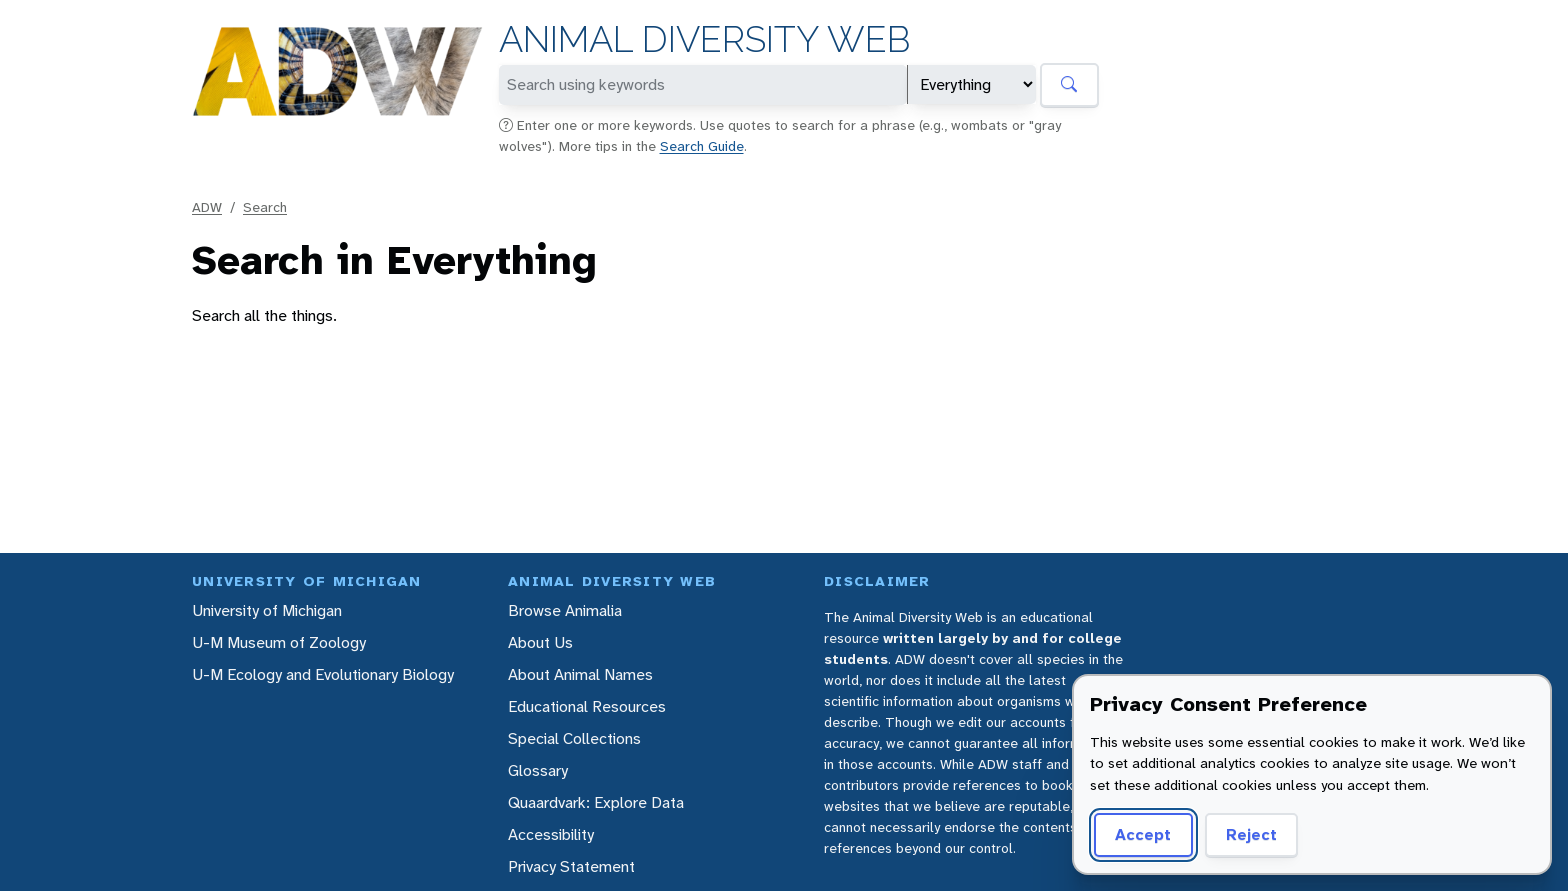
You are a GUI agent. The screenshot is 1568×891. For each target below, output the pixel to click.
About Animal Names (580, 674)
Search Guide (702, 146)
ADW (207, 207)
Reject (1251, 834)
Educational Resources (587, 706)
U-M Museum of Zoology (279, 642)
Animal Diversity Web (704, 39)
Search (265, 207)
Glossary (538, 770)
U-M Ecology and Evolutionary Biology (323, 674)
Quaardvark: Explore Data (596, 802)
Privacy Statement (571, 866)
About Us (540, 642)
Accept (1143, 834)
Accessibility (551, 834)
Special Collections (574, 738)
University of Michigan (267, 610)
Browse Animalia (565, 610)
